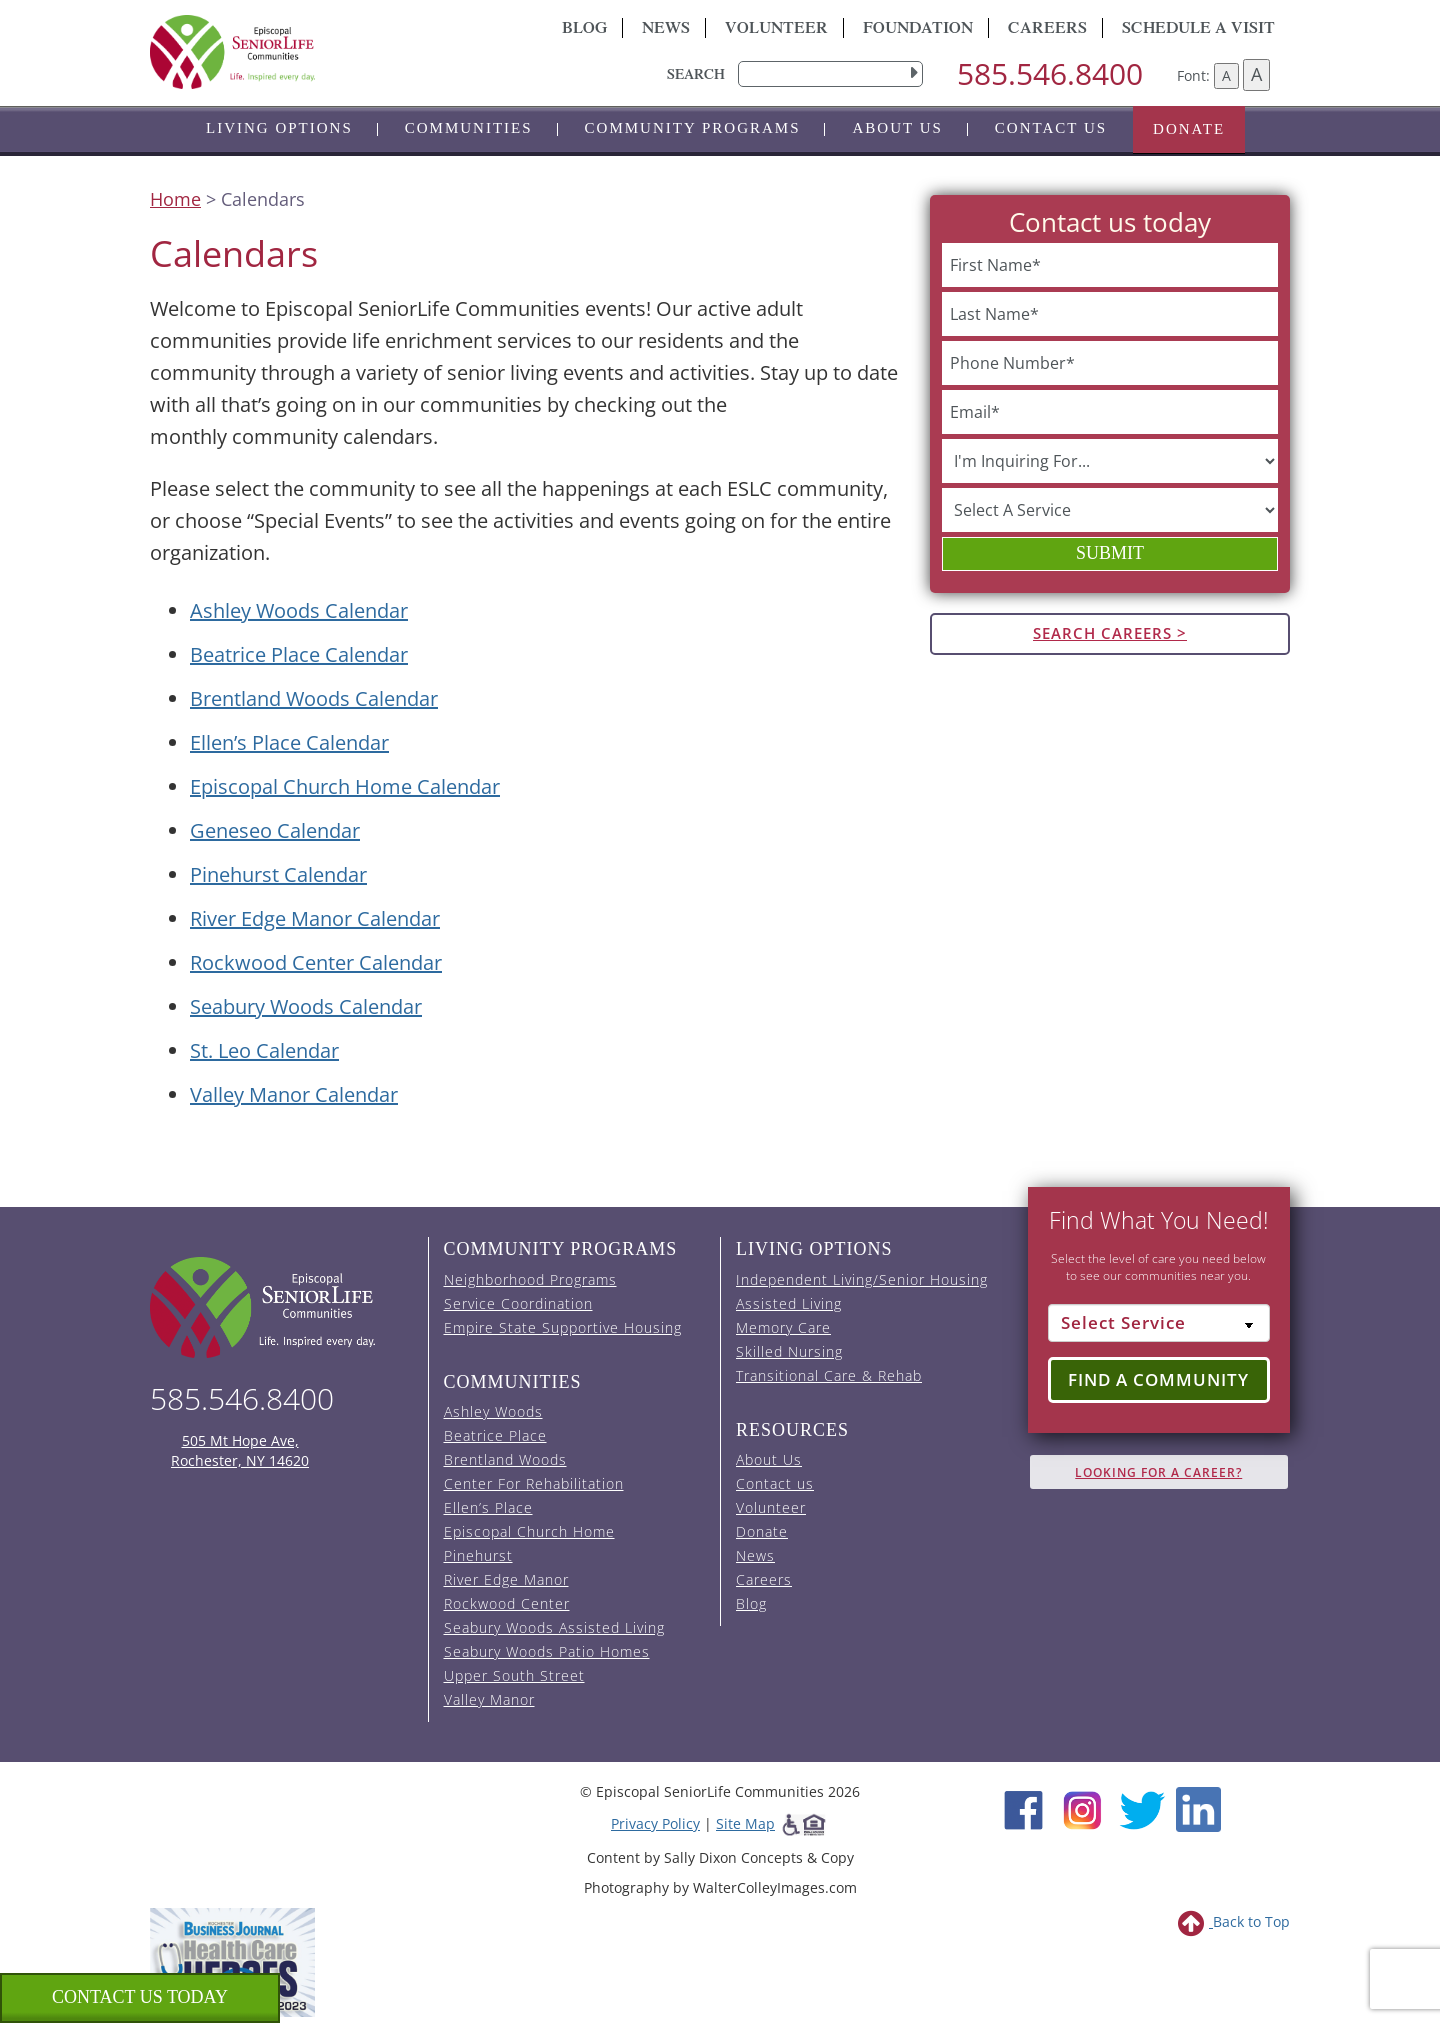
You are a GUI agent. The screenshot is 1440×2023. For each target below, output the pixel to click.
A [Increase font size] (1256, 74)
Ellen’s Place (488, 1507)
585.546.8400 (1050, 73)
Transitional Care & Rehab (829, 1375)
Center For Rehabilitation (534, 1483)
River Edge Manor (506, 1579)
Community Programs (693, 128)
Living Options (279, 128)
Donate (1189, 129)
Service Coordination (518, 1303)
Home (175, 199)
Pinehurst (478, 1555)
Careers (1047, 30)
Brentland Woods (505, 1459)
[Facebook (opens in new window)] (1023, 1808)
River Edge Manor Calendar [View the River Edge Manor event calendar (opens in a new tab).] (315, 918)
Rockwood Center (507, 1603)
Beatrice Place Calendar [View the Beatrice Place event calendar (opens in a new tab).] (299, 654)
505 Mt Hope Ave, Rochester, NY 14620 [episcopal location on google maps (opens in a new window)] (240, 1450)
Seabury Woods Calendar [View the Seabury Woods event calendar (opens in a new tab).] (306, 1006)
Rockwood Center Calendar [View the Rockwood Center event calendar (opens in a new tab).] (316, 962)
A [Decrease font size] (1226, 75)
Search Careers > (1110, 633)
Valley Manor (489, 1699)
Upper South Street (514, 1675)
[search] (830, 74)
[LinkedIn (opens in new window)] (1198, 1808)
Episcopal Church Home (529, 1531)
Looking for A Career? (1158, 1472)
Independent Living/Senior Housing (862, 1279)
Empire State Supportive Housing (563, 1327)
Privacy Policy (655, 1823)
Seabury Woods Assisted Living (554, 1627)
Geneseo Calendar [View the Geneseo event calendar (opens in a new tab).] (275, 830)
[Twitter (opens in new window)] (1141, 1808)
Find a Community (1158, 1379)
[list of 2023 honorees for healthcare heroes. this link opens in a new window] (232, 1960)
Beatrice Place (495, 1435)
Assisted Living (789, 1303)
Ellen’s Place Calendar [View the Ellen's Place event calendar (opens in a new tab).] (289, 742)
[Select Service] (1159, 1323)
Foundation (918, 30)
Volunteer (776, 30)
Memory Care (783, 1327)
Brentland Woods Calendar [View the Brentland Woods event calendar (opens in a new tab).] (314, 698)
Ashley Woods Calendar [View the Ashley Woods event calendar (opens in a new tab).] (299, 610)
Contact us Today (140, 1997)
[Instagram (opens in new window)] (1082, 1808)
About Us (897, 128)
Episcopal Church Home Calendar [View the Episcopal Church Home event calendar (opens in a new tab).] (345, 786)
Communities (469, 128)
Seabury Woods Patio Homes (547, 1651)
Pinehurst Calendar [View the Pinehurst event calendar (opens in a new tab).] (278, 874)
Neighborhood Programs (530, 1279)
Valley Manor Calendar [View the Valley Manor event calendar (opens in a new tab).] (294, 1094)
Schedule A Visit (1198, 30)
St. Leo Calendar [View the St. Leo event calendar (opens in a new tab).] (264, 1050)
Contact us (1051, 128)
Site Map (745, 1823)
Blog (584, 30)
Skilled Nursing (789, 1351)
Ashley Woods (493, 1411)
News (666, 30)
